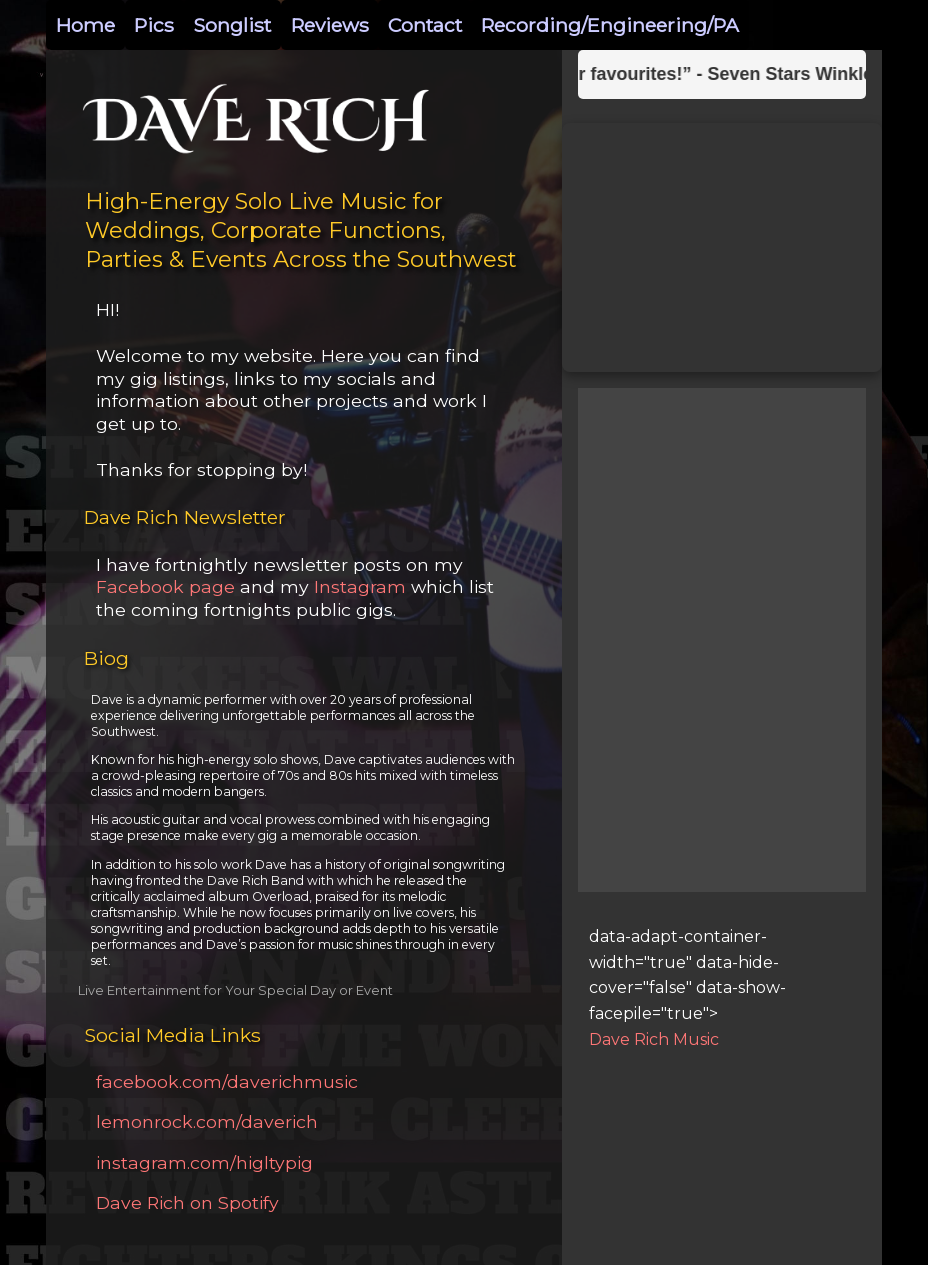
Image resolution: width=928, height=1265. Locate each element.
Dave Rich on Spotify (187, 1202)
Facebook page (165, 586)
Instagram (357, 586)
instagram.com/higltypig (204, 1162)
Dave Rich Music (654, 1039)
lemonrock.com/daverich (207, 1121)
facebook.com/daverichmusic (227, 1081)
